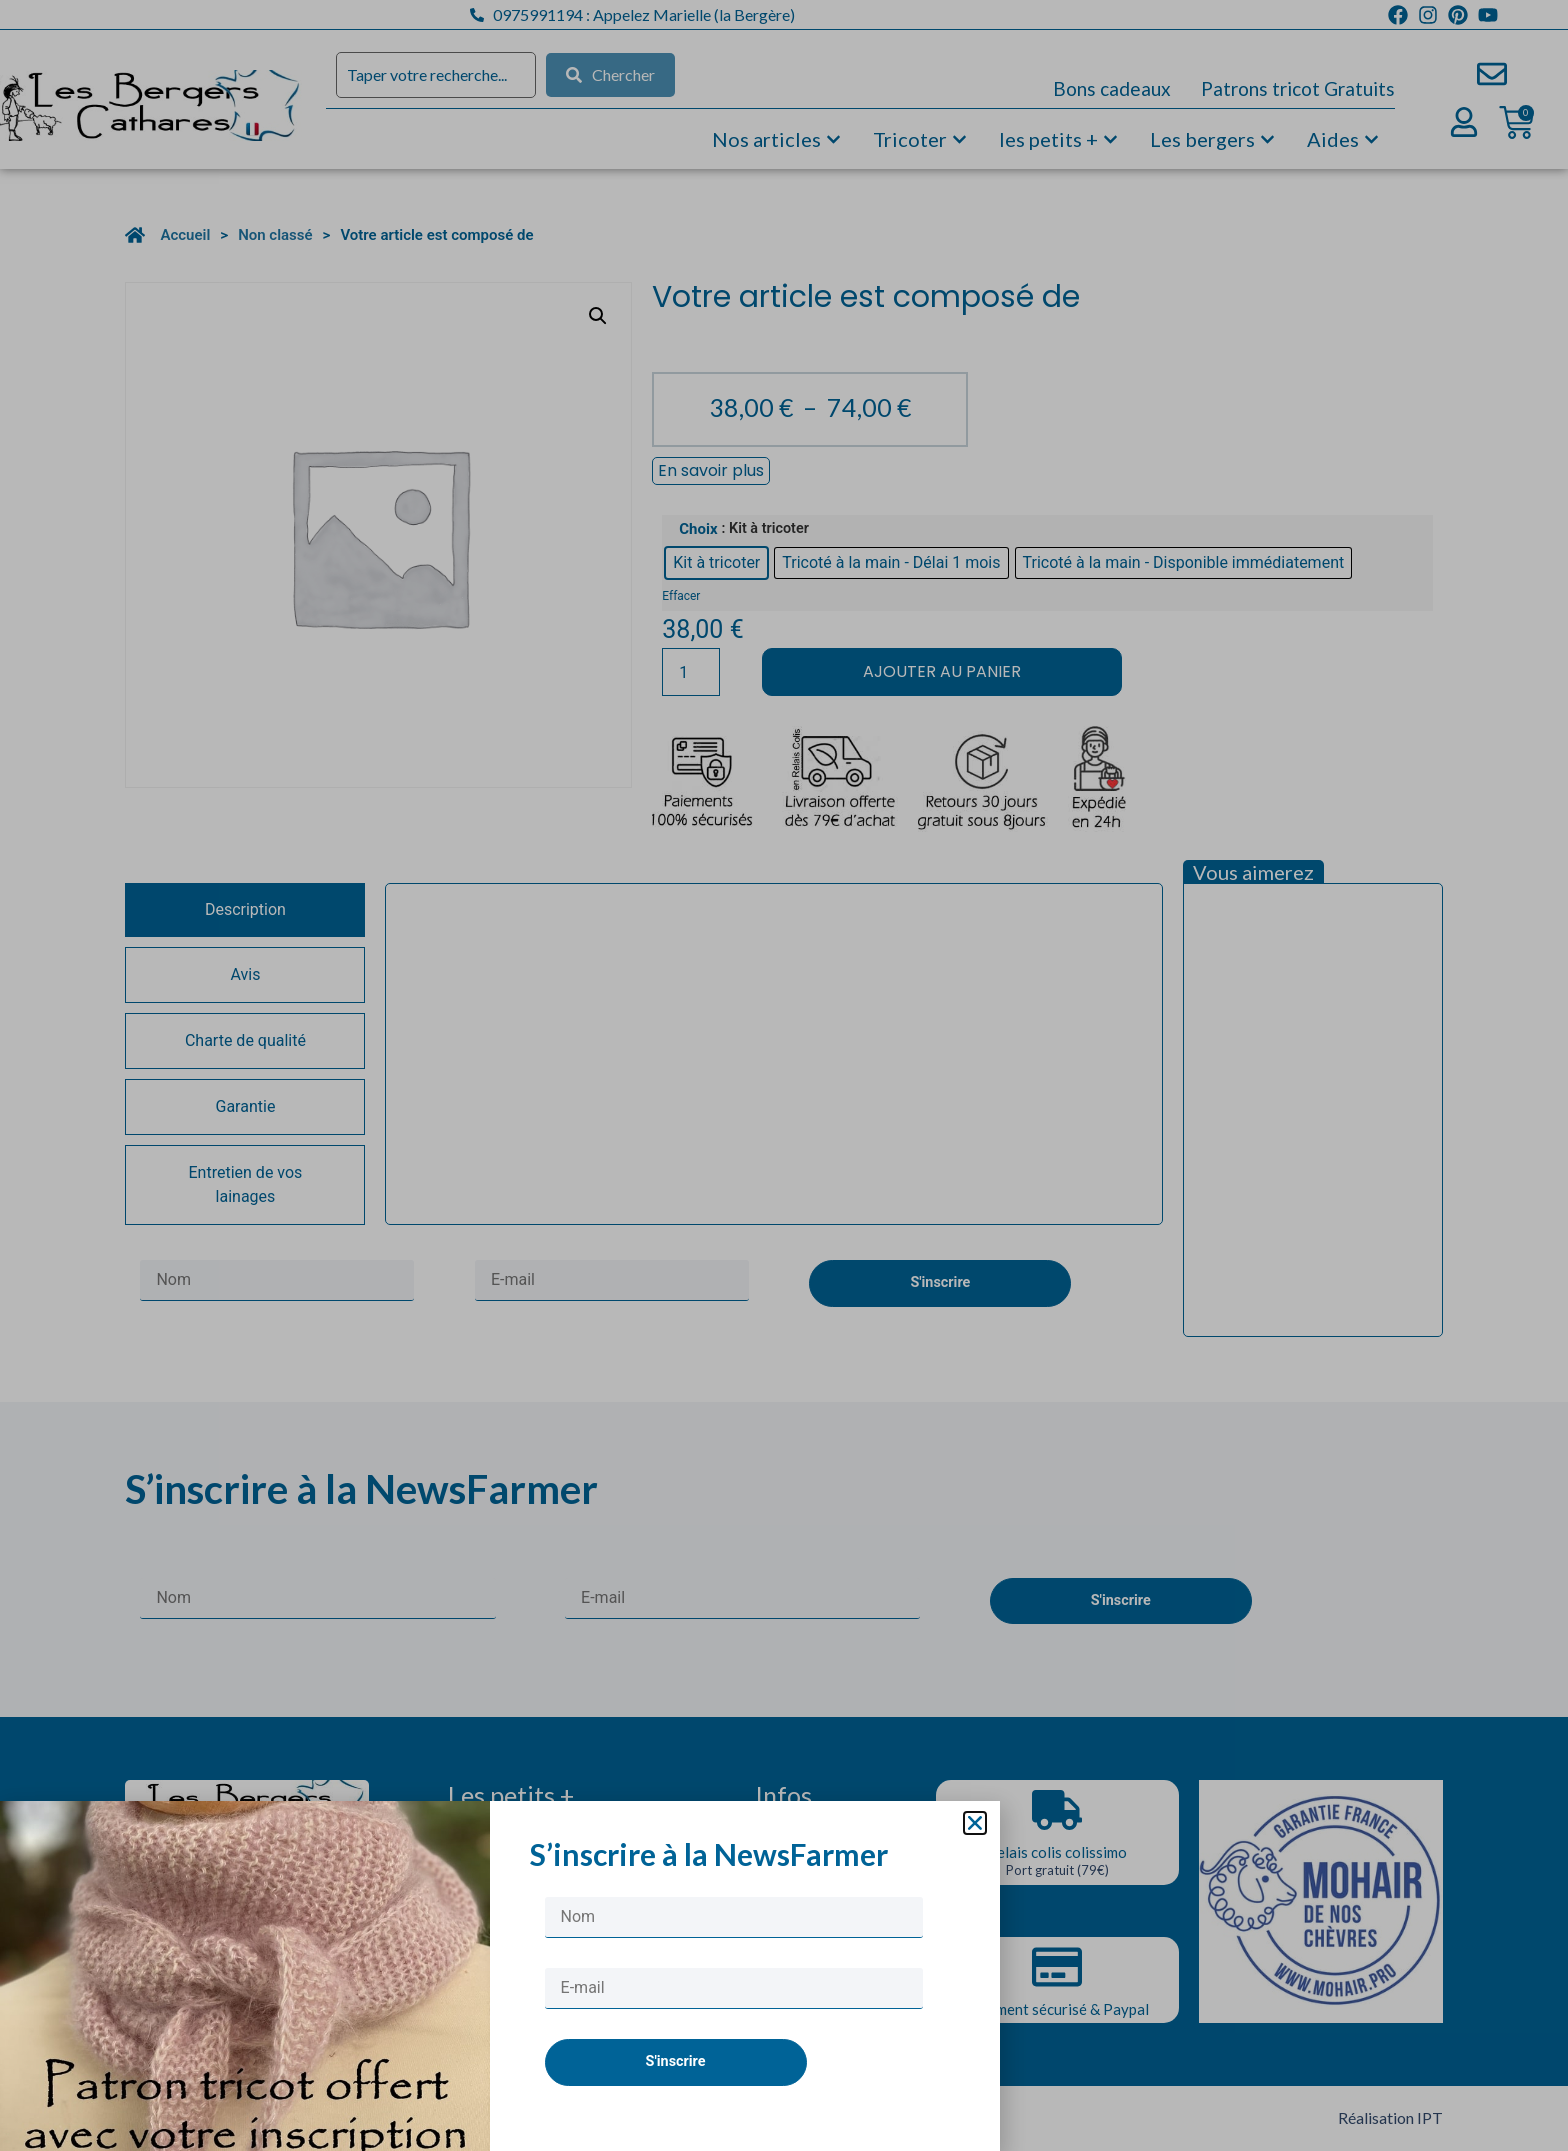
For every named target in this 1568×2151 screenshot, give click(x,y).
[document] (784, 1075)
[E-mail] (734, 1988)
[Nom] (734, 1917)
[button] (975, 1823)
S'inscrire (676, 2061)
